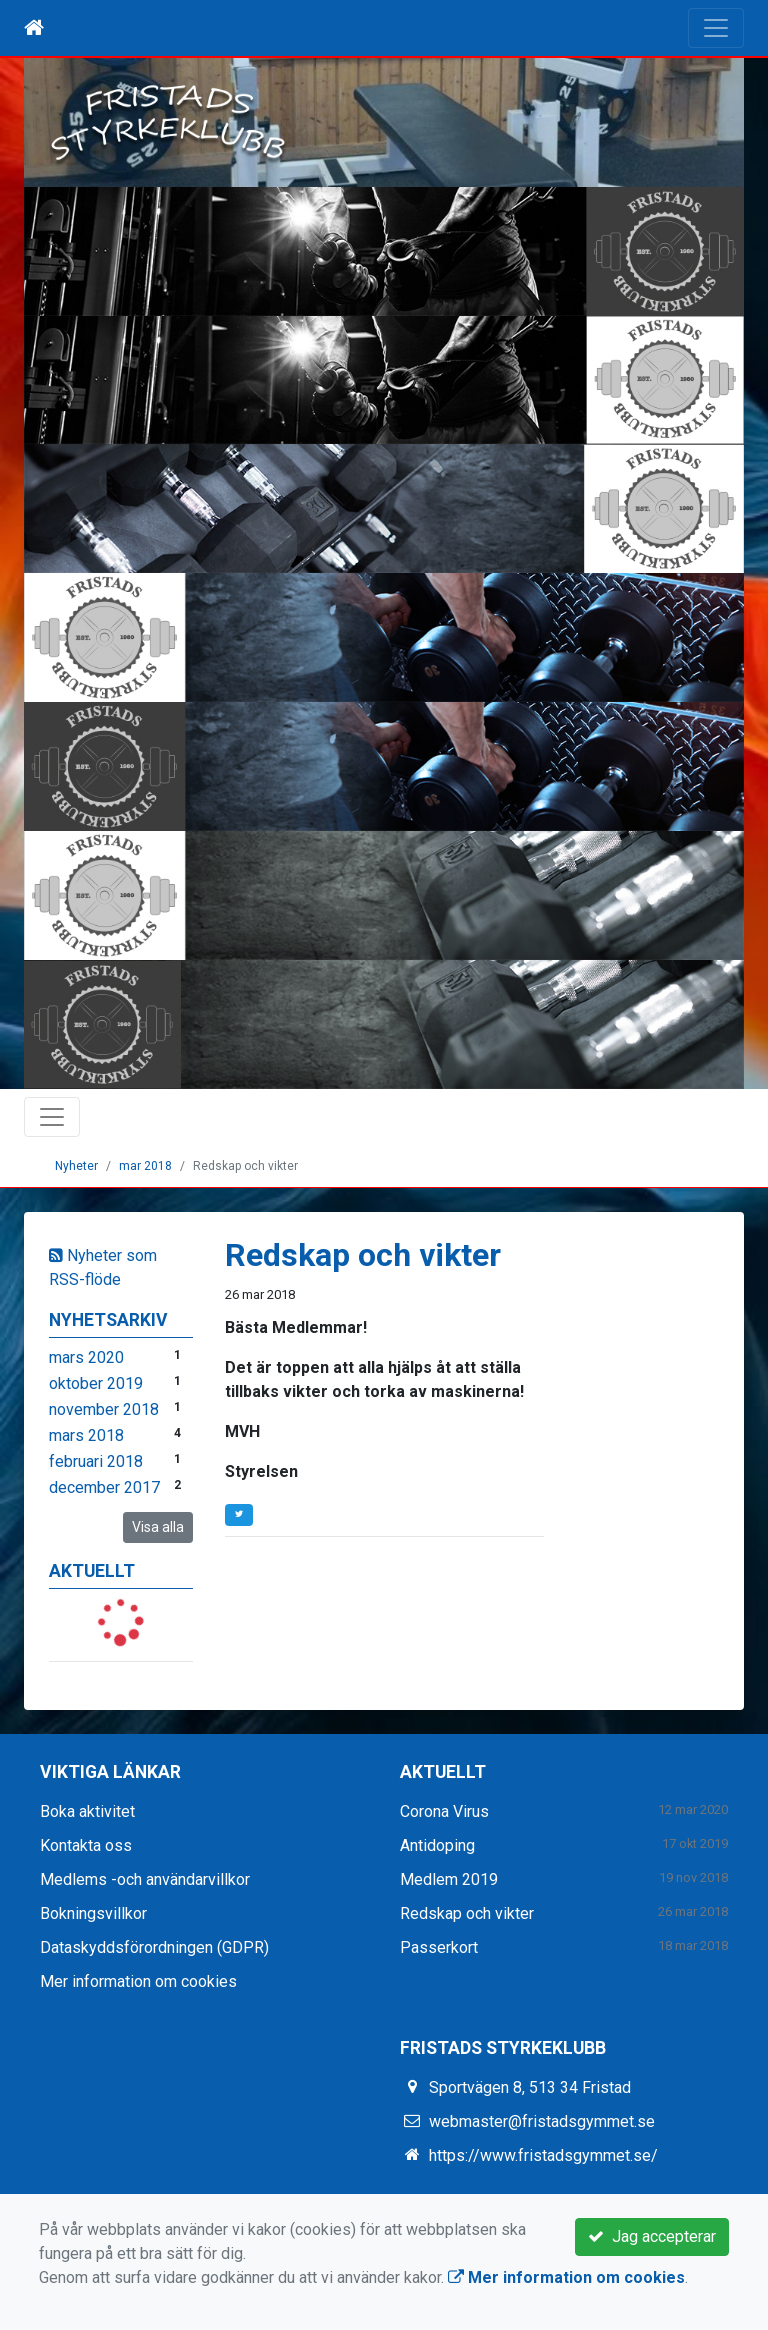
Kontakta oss (86, 1845)
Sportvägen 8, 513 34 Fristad (530, 2087)
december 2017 (104, 1487)
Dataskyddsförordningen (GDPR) (154, 1947)
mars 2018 (86, 1435)
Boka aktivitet (87, 1811)
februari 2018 (96, 1461)
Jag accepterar (652, 2236)
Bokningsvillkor (93, 1913)
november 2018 (104, 1409)
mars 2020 (86, 1357)
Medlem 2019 (449, 1879)
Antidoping (437, 1845)
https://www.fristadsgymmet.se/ (543, 2155)
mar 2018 (145, 1166)
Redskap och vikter (467, 1913)
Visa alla (158, 1527)
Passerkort (439, 1947)
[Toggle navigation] (716, 28)
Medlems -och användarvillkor (145, 1879)
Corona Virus (444, 1811)
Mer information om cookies (138, 1981)
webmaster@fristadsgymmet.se (542, 2121)
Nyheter (76, 1166)
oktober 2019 (96, 1383)
